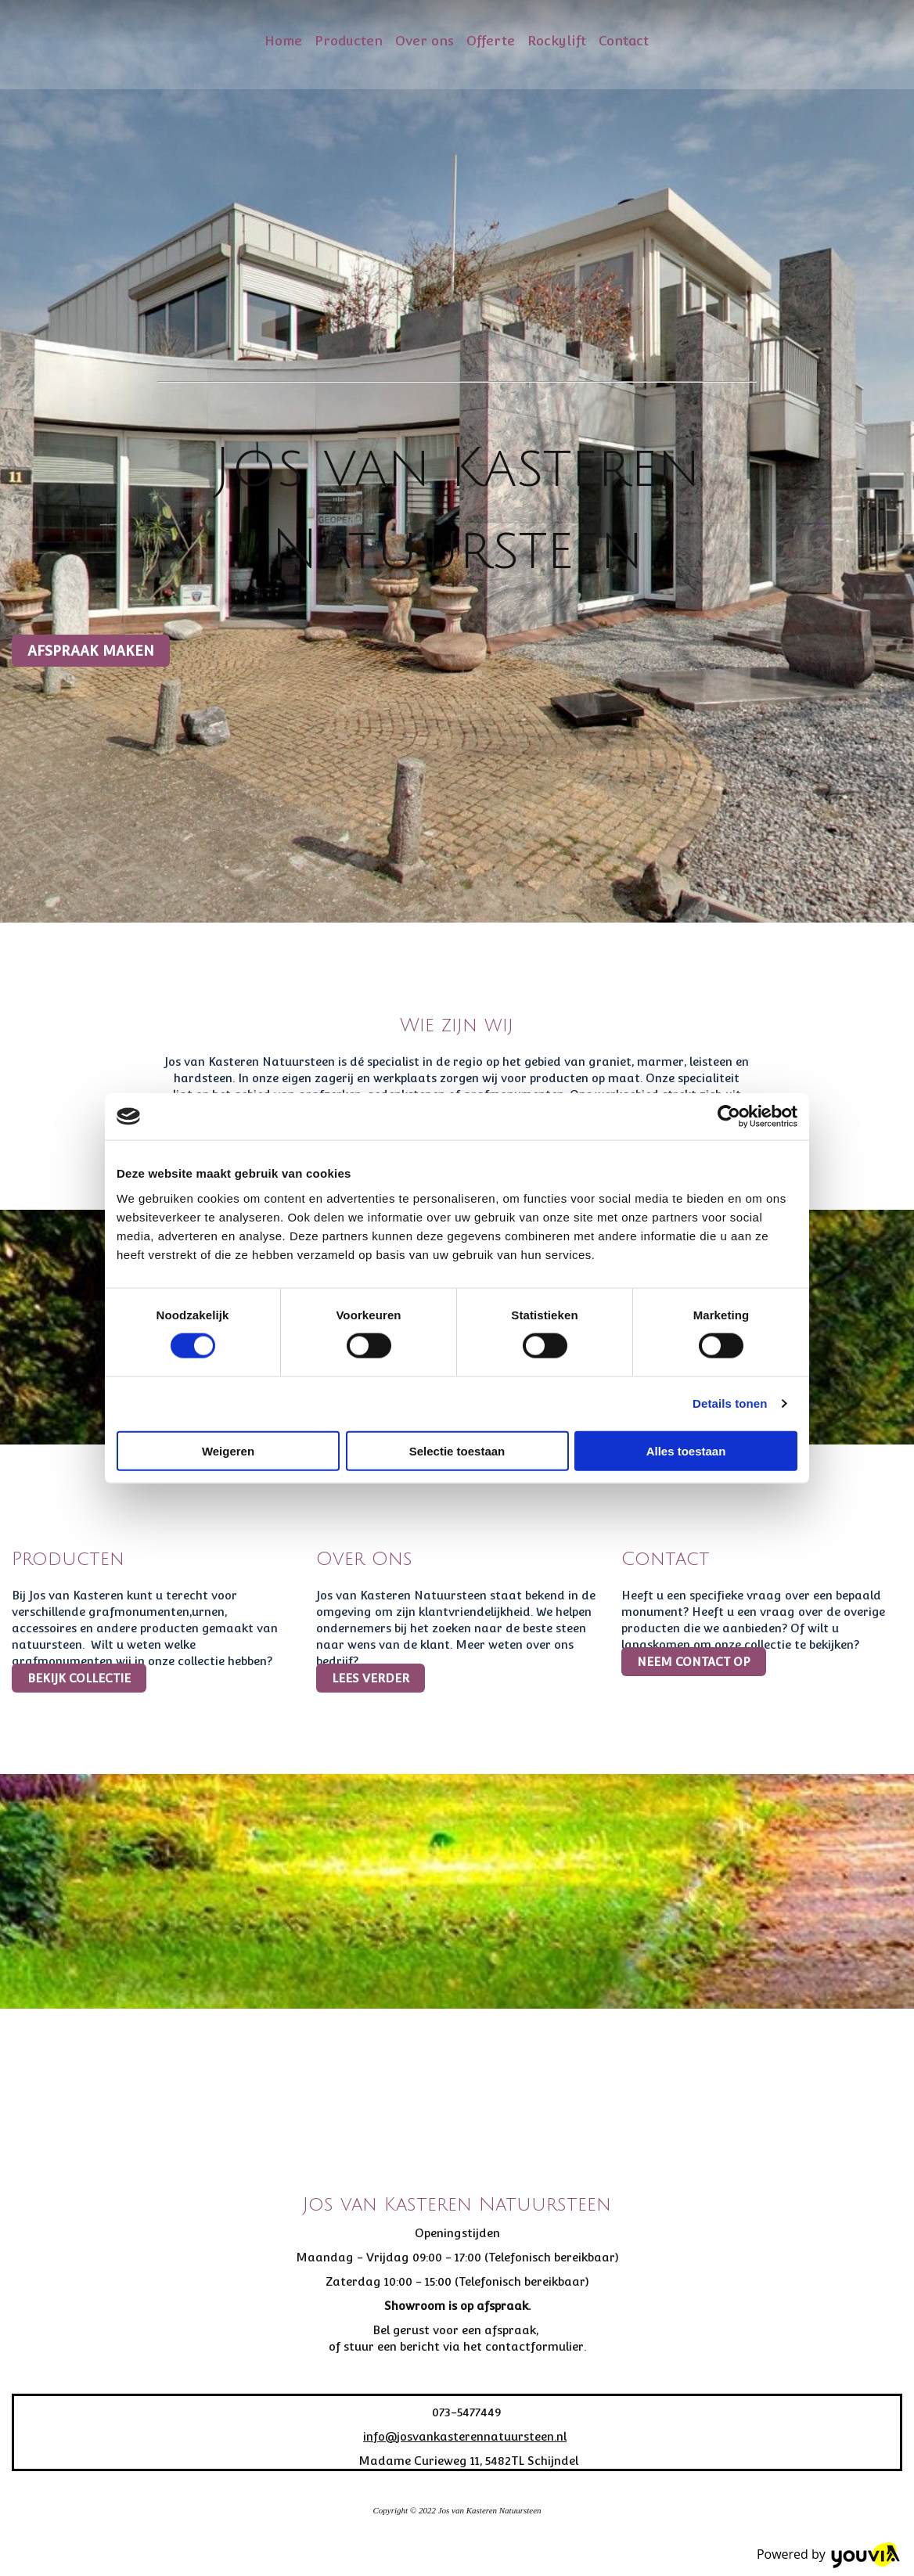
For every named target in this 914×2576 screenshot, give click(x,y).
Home (283, 41)
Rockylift (556, 41)
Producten (349, 41)
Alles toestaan (686, 1450)
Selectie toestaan (457, 1450)
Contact (624, 41)
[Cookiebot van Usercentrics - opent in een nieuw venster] (728, 1116)
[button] (91, 651)
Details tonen (730, 1403)
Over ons (424, 41)
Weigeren (228, 1450)
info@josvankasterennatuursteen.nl (465, 2436)
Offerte (490, 41)
